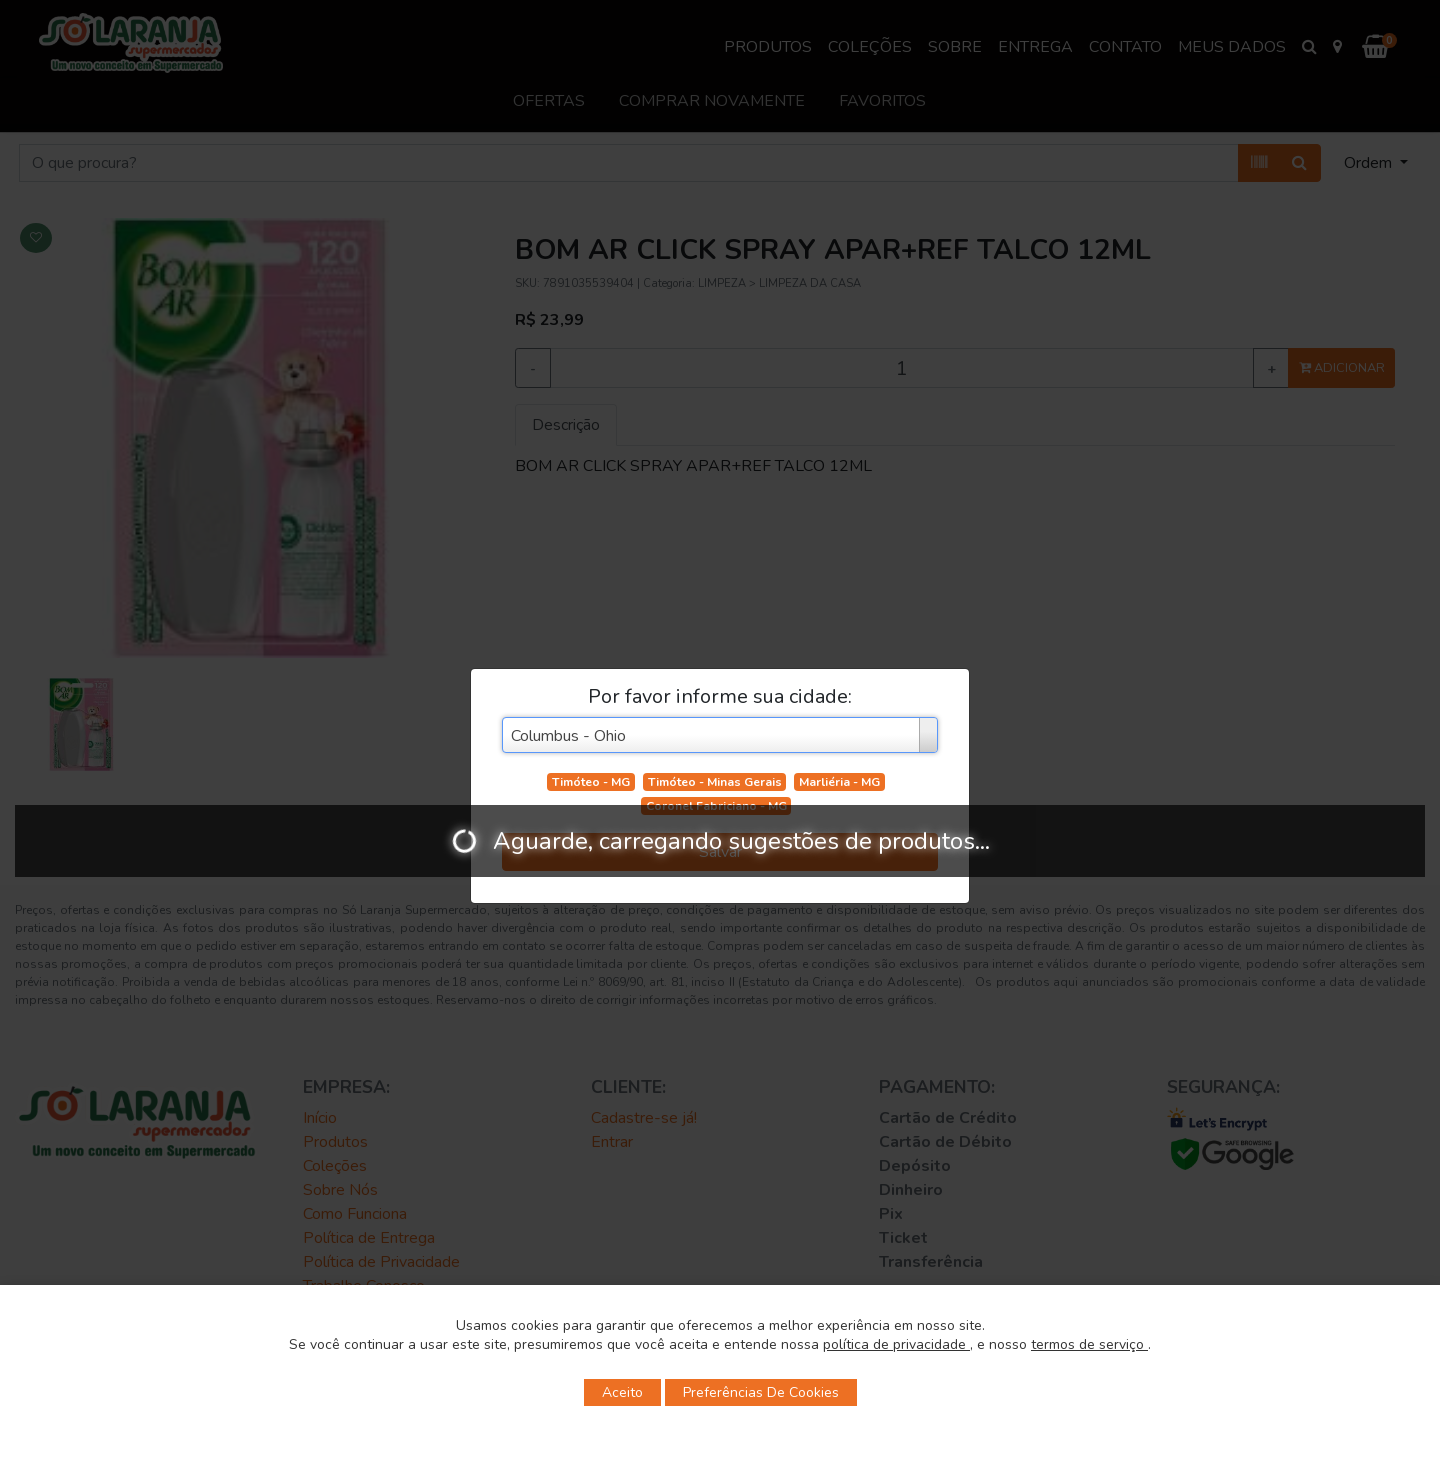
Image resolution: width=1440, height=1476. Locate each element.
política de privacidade (896, 1344)
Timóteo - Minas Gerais (715, 782)
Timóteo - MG (591, 782)
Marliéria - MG (839, 782)
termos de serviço (1089, 1344)
